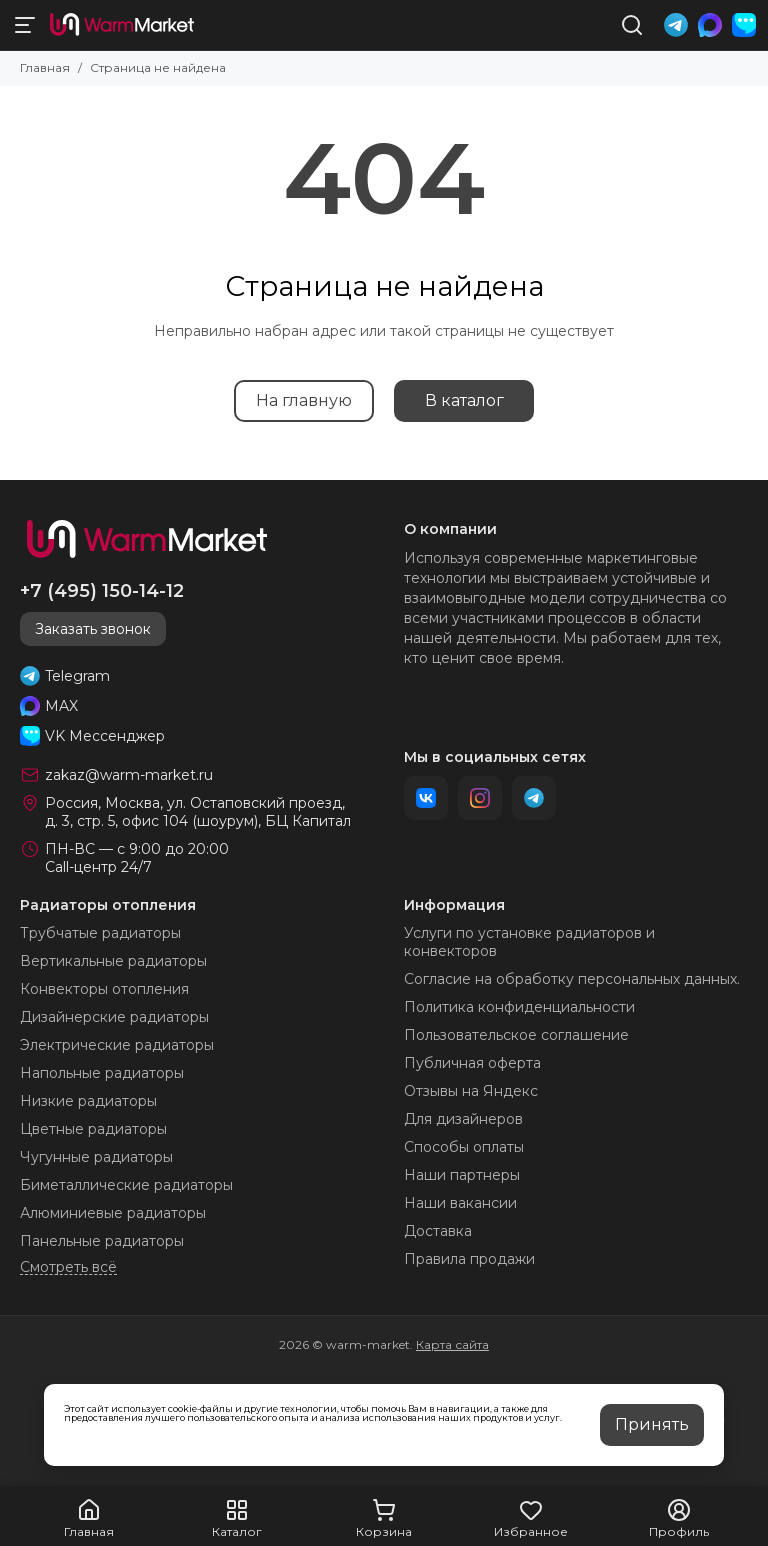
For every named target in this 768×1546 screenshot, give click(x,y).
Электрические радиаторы (117, 1045)
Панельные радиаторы (102, 1241)
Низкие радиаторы (88, 1101)
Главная (45, 67)
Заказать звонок (93, 629)
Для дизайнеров (463, 1119)
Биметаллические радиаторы (126, 1185)
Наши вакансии (460, 1203)
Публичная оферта (472, 1063)
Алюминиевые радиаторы (113, 1213)
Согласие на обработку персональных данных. (572, 979)
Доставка (438, 1231)
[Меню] (25, 25)
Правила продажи (469, 1259)
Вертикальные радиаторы (113, 961)
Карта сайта (452, 1344)
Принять (652, 1424)
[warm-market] (122, 25)
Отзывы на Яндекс (471, 1091)
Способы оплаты (464, 1147)
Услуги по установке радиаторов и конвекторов (529, 942)
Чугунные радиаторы (96, 1157)
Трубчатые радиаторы (100, 933)
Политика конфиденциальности (519, 1007)
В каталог (464, 400)
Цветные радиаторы (93, 1129)
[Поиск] (632, 25)
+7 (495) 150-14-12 (102, 591)
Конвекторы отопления (104, 989)
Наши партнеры (462, 1175)
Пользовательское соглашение (516, 1035)
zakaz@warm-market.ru (129, 775)
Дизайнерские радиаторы (114, 1017)
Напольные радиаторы (102, 1073)
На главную (304, 400)
